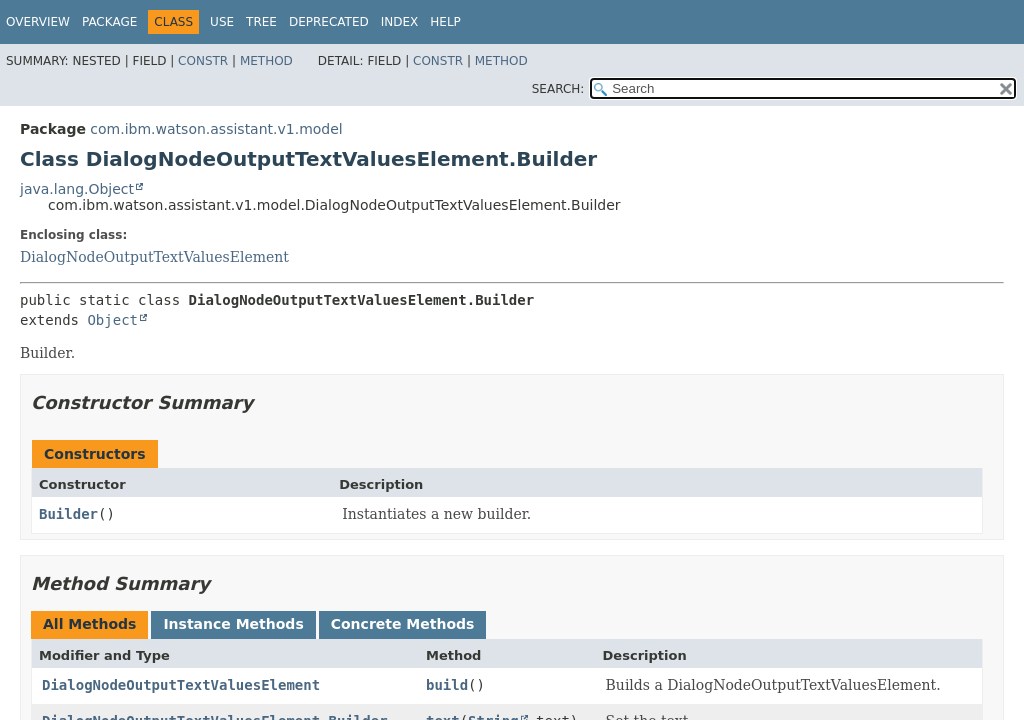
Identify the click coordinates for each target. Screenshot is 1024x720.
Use (222, 22)
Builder (68, 514)
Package (109, 22)
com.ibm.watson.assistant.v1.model (216, 129)
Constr (203, 61)
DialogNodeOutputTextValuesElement (154, 257)
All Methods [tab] (89, 624)
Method (266, 61)
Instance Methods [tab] (233, 624)
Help (445, 22)
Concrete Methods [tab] (403, 624)
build (447, 685)
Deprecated (329, 22)
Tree (261, 22)
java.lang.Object (77, 189)
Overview (38, 22)
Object (112, 320)
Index (400, 22)
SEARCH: (558, 89)
